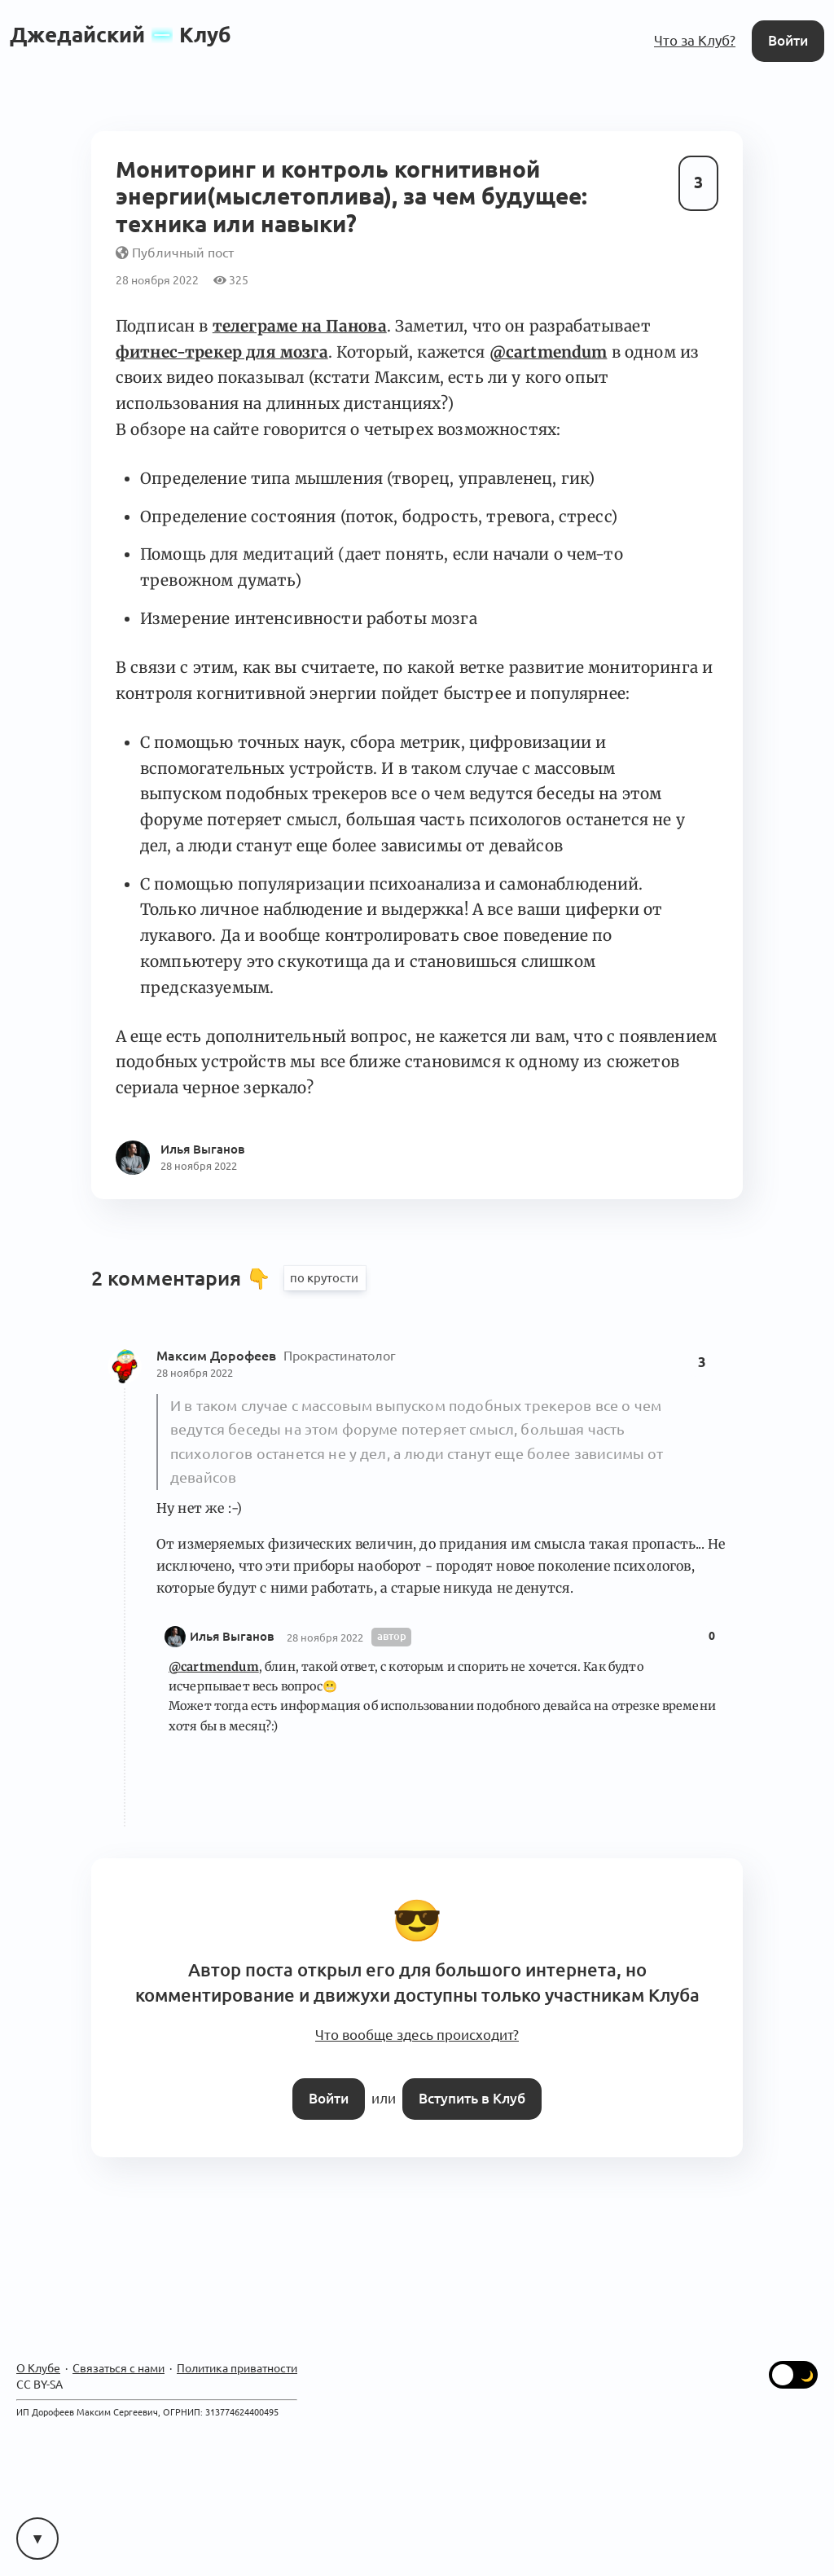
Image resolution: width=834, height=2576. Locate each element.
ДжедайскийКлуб (120, 34)
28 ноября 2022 (194, 1372)
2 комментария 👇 (183, 1278)
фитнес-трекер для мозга (222, 352)
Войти (788, 40)
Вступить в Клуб (472, 2098)
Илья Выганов (232, 1636)
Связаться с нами (118, 2369)
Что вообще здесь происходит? (417, 2035)
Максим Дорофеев (217, 1355)
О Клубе (38, 2369)
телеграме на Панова (300, 326)
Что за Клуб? (694, 40)
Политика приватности (237, 2369)
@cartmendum (548, 352)
